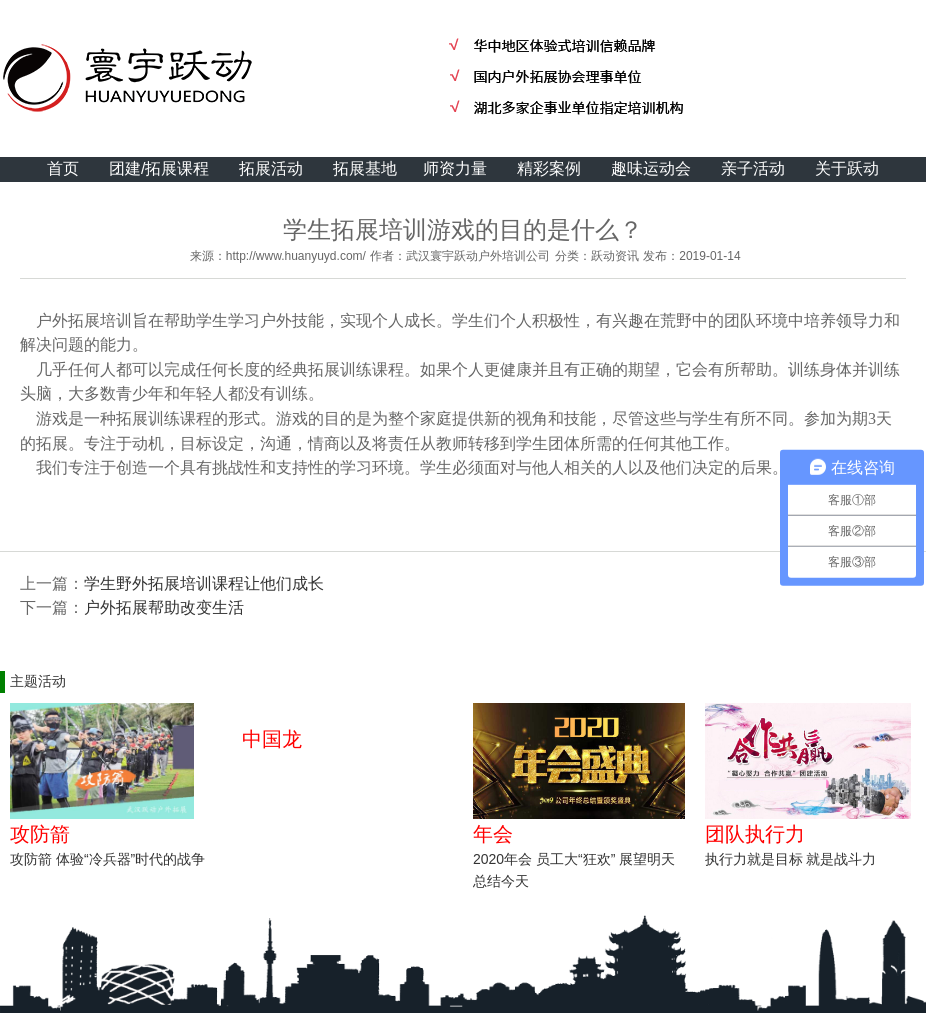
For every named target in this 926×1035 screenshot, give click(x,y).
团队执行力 (755, 834)
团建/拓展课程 (159, 168)
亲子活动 (753, 168)
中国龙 (272, 739)
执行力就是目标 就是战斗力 (791, 859)
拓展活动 (271, 168)
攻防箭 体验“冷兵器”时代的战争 (107, 859)
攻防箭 (40, 834)
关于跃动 (847, 168)
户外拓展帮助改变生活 (164, 607)
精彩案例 (549, 168)
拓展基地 (365, 168)
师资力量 (455, 168)
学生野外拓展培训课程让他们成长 (204, 583)
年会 (493, 834)
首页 (63, 168)
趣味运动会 (651, 168)
